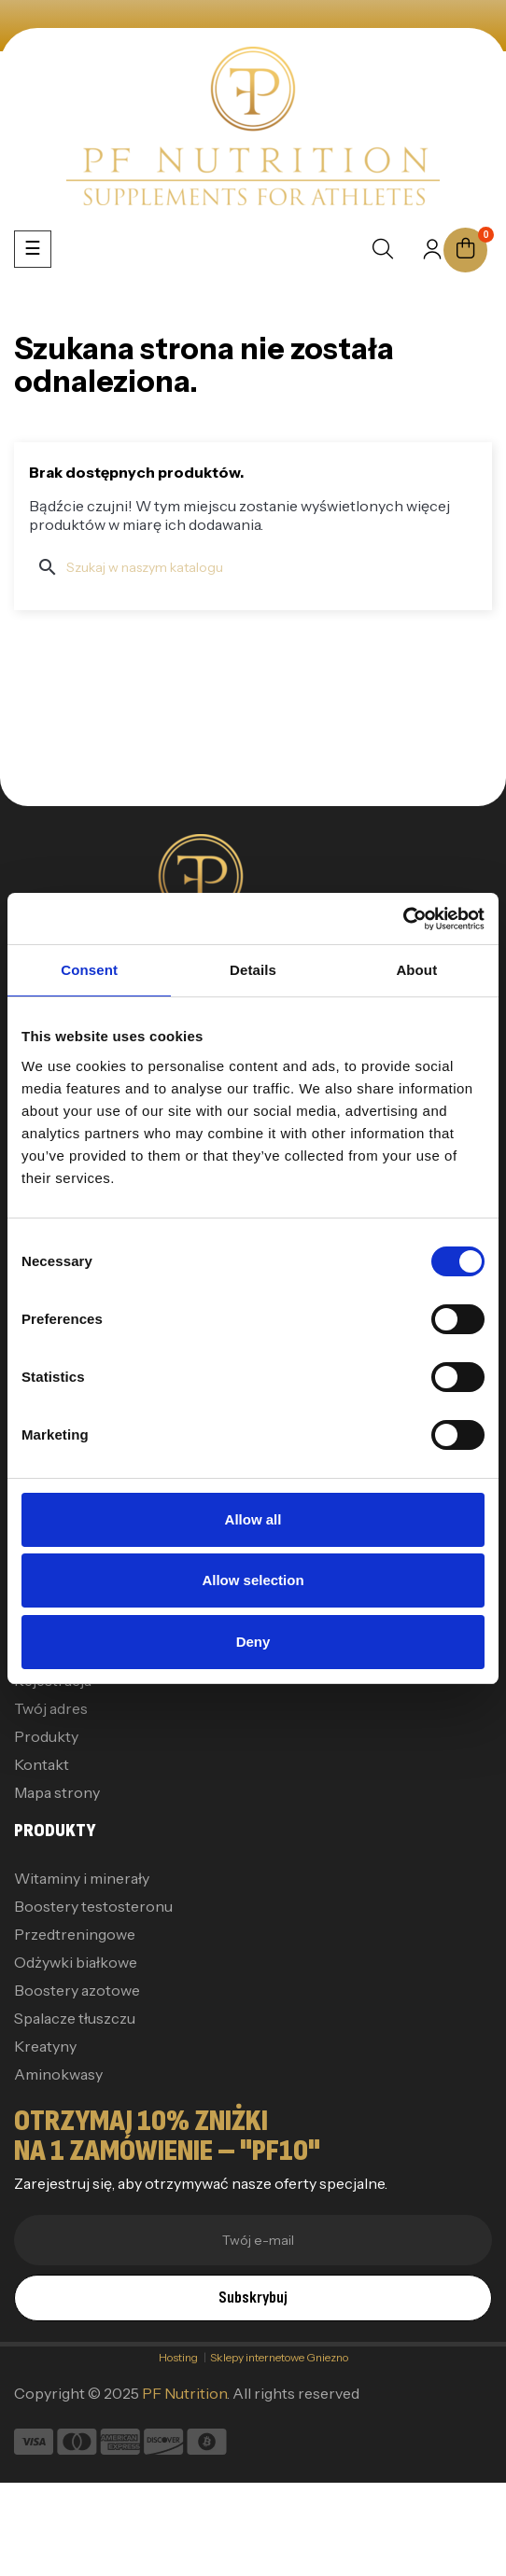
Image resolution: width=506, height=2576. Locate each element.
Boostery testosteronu (93, 1906)
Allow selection (252, 1580)
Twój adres (51, 1708)
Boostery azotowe (77, 1990)
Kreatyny (45, 2046)
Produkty (46, 1736)
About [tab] (416, 970)
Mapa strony (57, 1792)
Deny (253, 1642)
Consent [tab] (89, 970)
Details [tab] (253, 970)
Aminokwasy (58, 2074)
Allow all (253, 1519)
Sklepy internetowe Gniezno (279, 2357)
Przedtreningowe (74, 1934)
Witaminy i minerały (81, 1878)
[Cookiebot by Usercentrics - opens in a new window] (403, 919)
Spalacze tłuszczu (74, 2018)
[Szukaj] (253, 567)
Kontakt (41, 1764)
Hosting (181, 2357)
